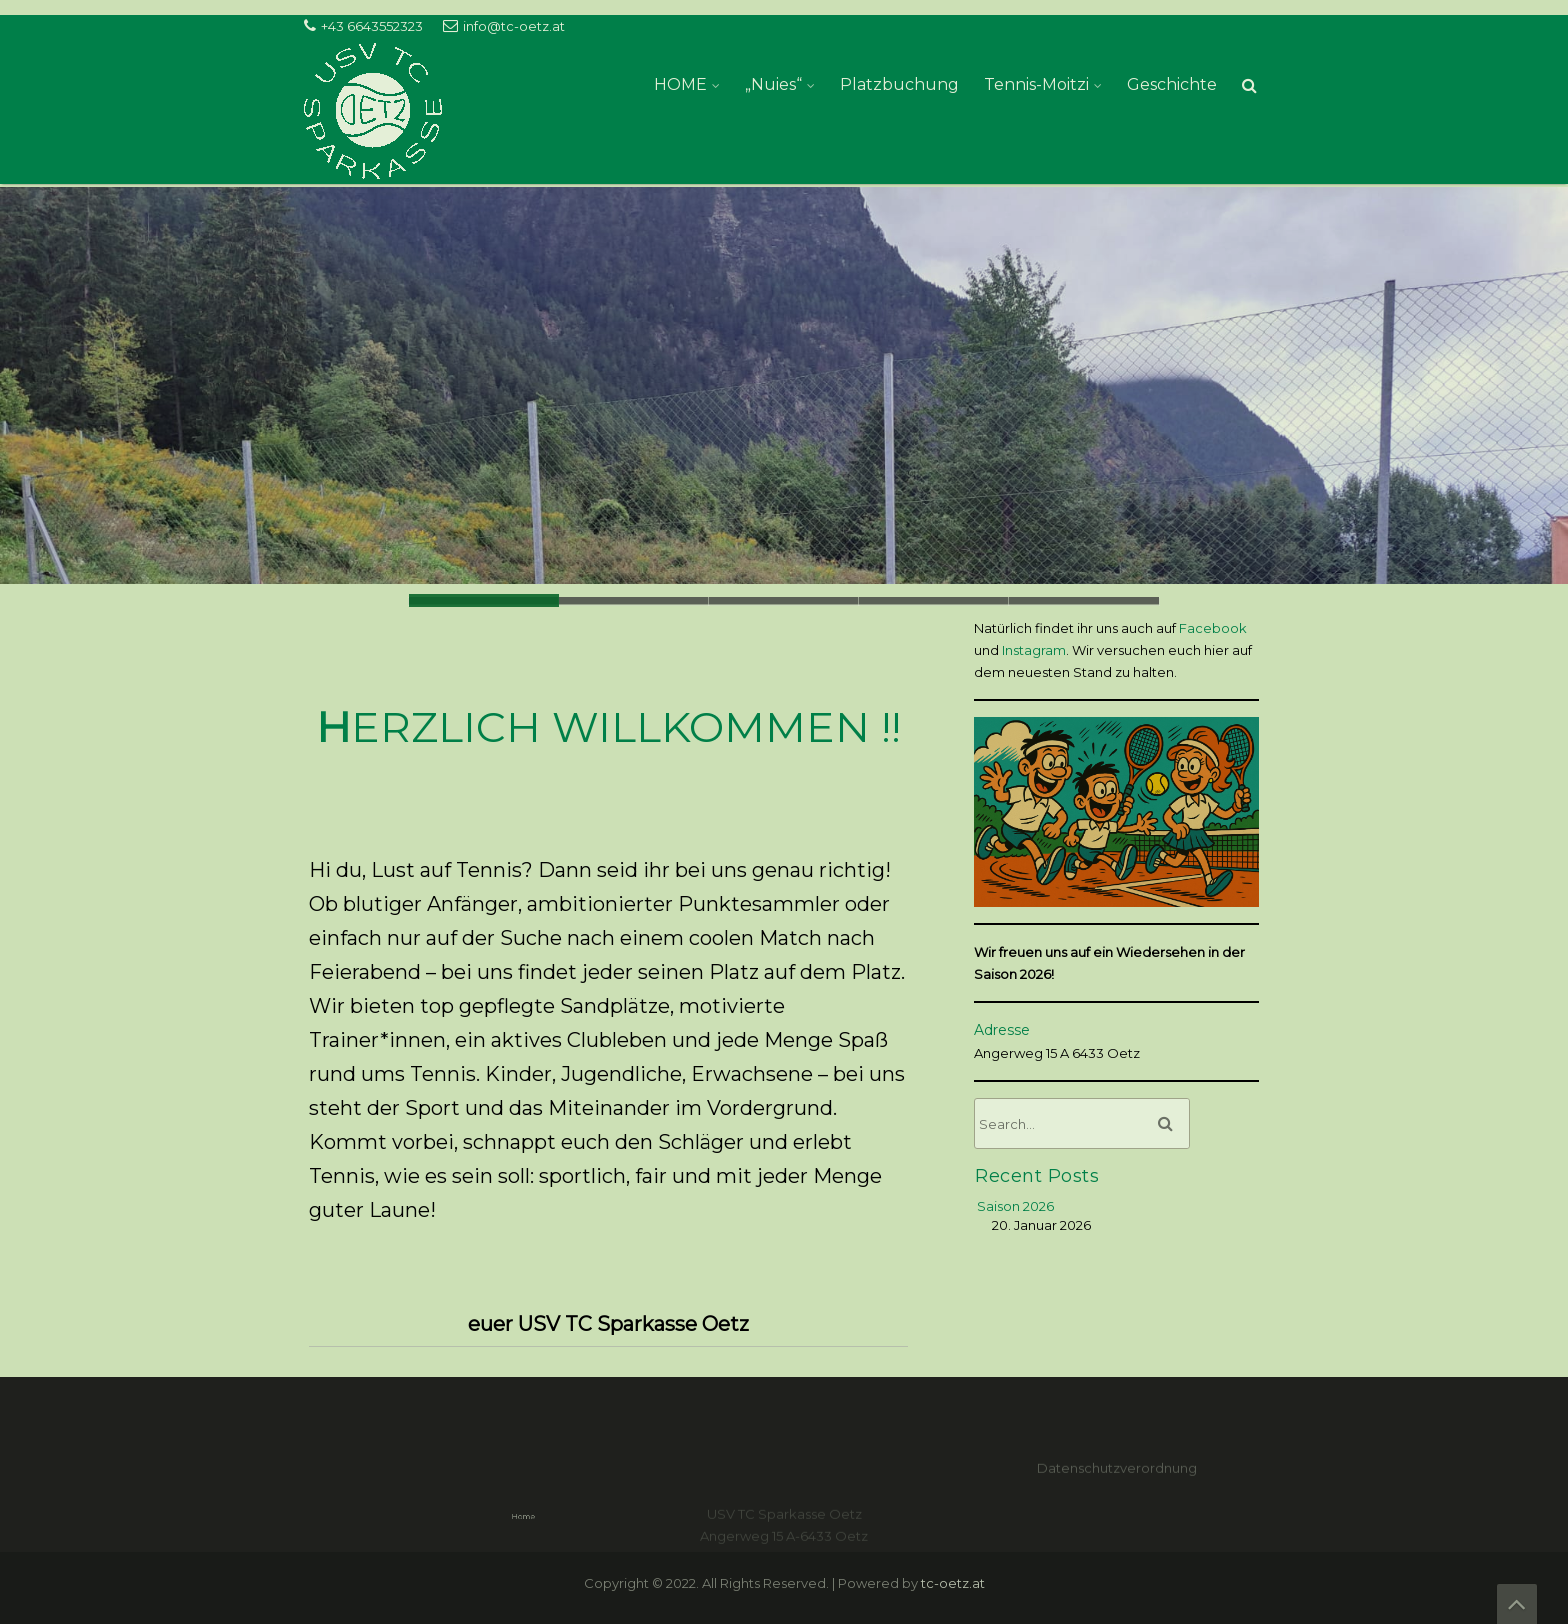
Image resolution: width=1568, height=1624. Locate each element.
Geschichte (1172, 84)
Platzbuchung (899, 84)
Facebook (1213, 628)
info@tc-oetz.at (514, 26)
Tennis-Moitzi (1036, 84)
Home (577, 1516)
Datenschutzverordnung (1117, 1483)
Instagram (1034, 650)
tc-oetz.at (953, 1583)
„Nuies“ (773, 84)
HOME (680, 84)
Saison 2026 (1015, 1206)
